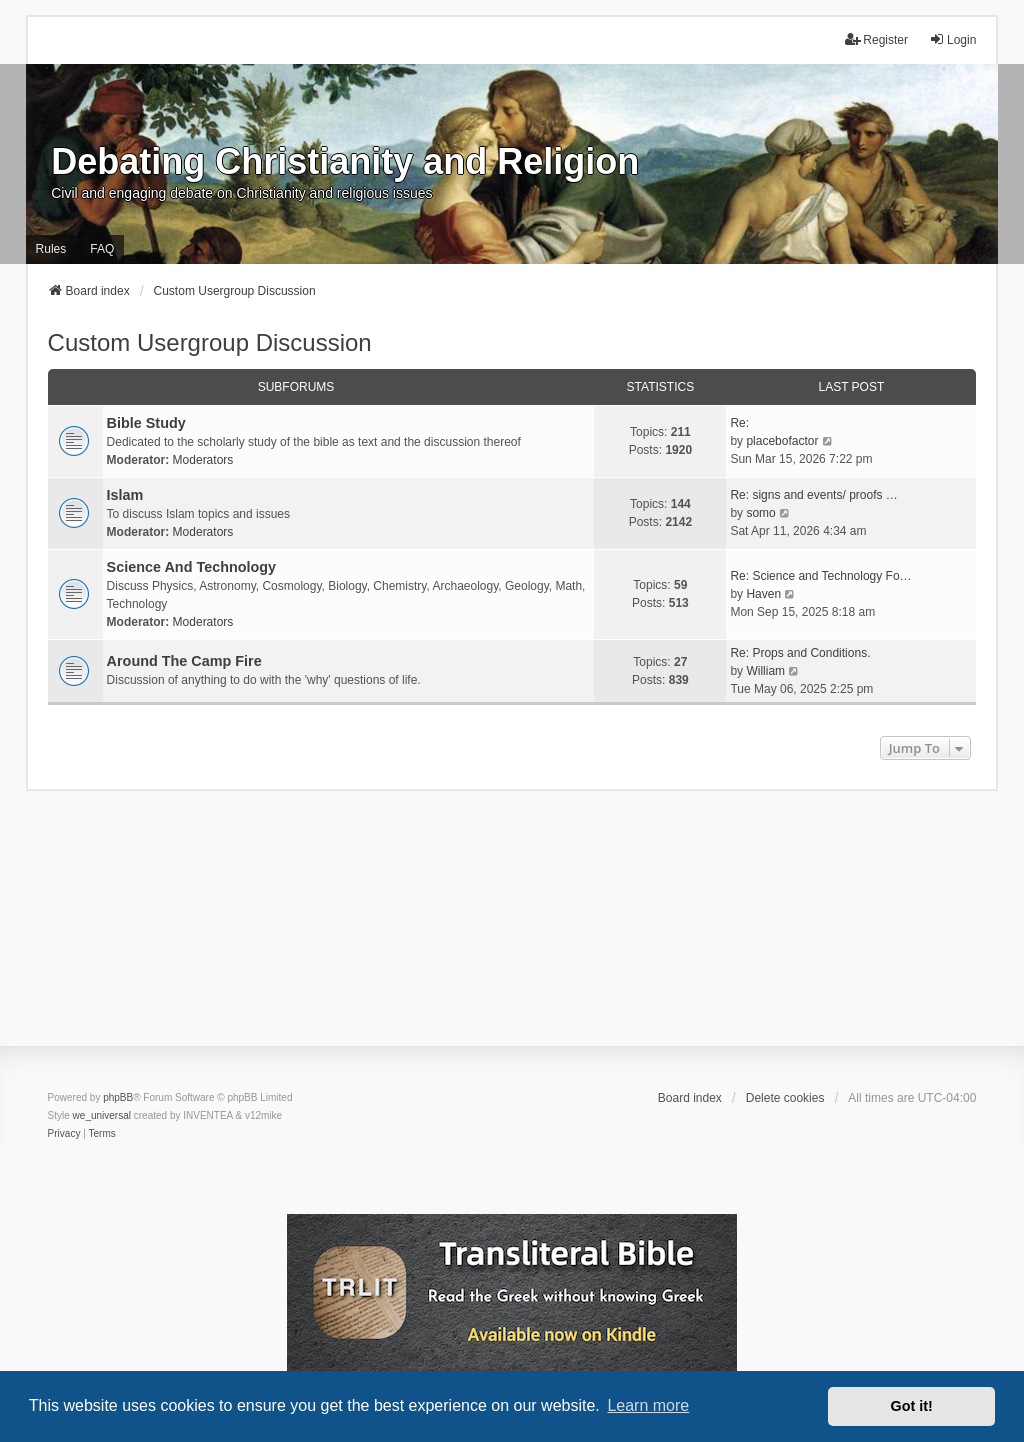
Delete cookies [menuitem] (785, 1098)
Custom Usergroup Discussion (210, 342)
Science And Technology (192, 567)
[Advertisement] (512, 931)
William (765, 671)
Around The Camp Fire (184, 661)
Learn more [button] (648, 1405)
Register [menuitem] (876, 39)
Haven (763, 594)
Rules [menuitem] (51, 249)
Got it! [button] (912, 1406)
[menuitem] (64, 1134)
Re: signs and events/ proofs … (813, 495)
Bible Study (146, 423)
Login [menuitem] (952, 39)
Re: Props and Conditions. (800, 653)
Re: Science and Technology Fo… (820, 576)
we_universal (102, 1115)
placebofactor (782, 441)
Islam (125, 495)
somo (760, 513)
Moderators (203, 460)
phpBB (118, 1097)
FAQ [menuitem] (102, 249)
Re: (739, 423)
